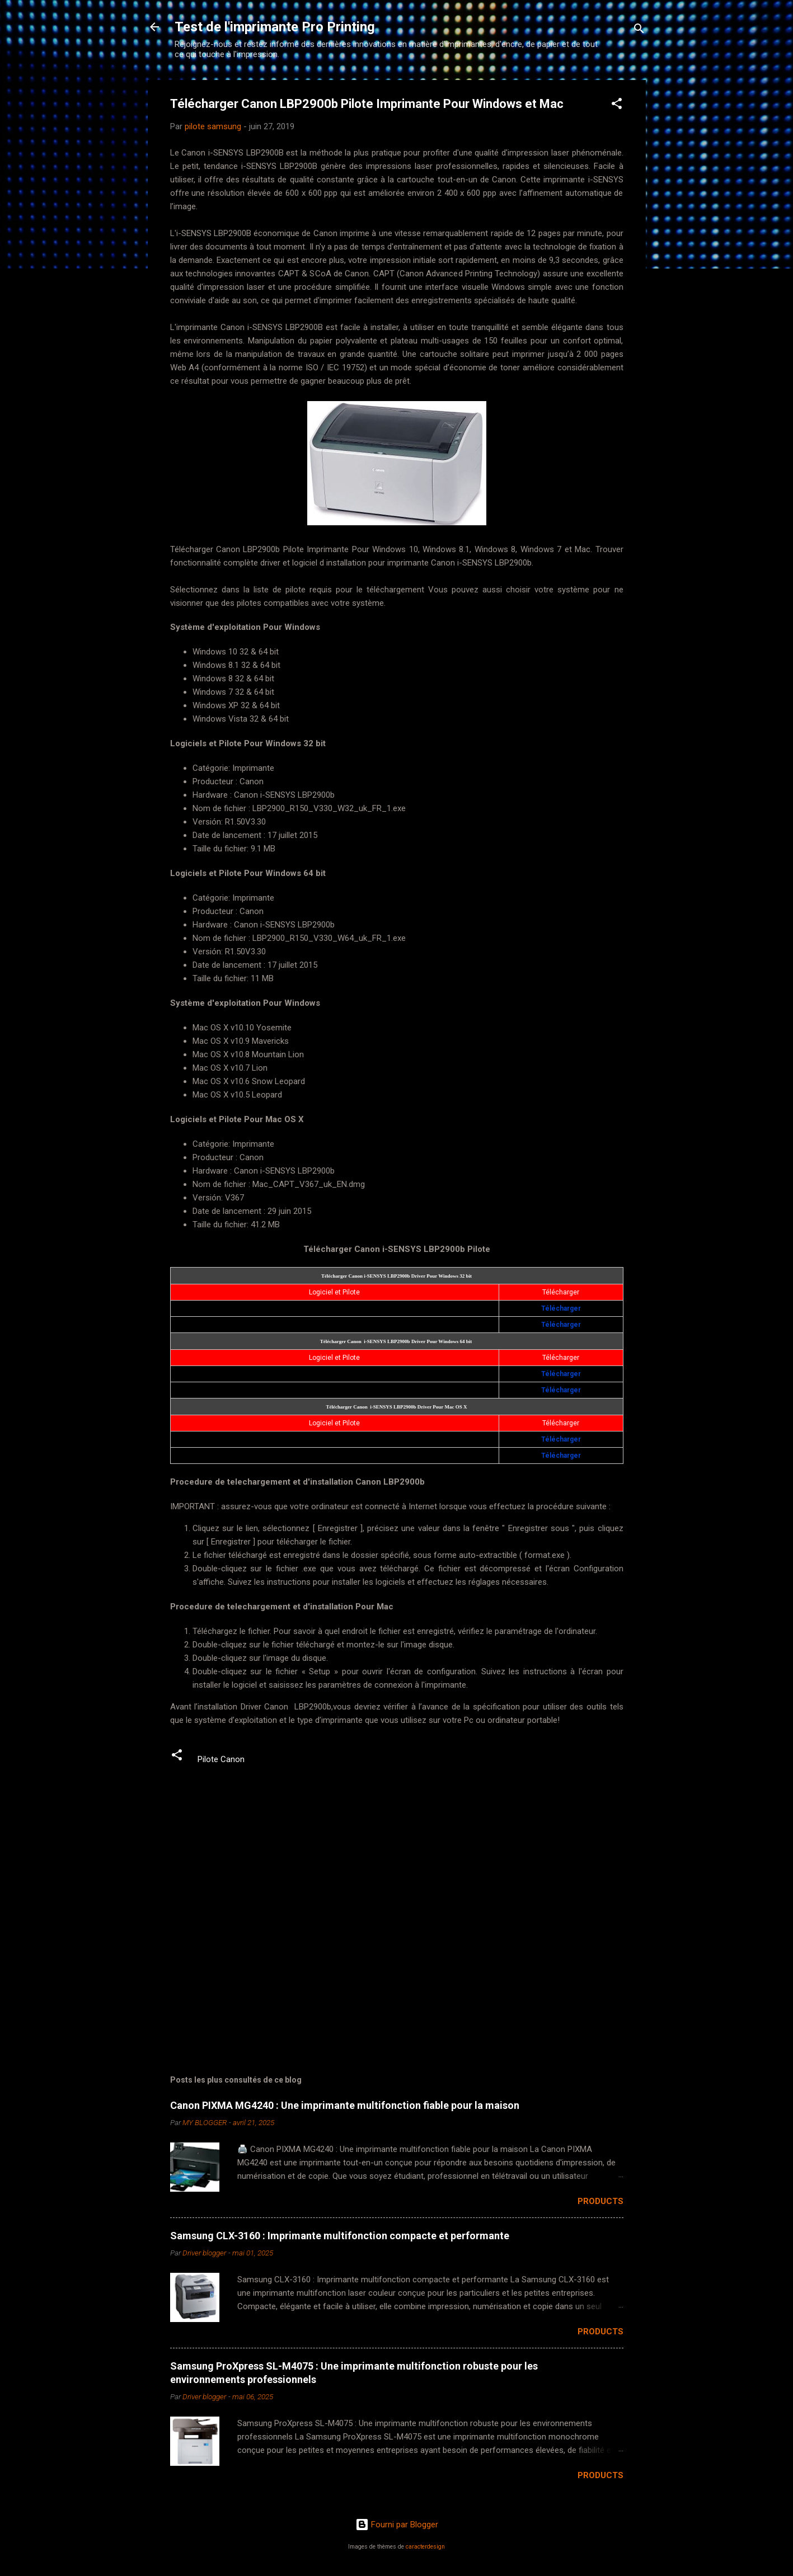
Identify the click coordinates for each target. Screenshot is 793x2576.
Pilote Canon (221, 1759)
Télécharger (561, 1308)
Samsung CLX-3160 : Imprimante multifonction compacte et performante (339, 2235)
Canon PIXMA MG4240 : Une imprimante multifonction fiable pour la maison (344, 2105)
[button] (616, 105)
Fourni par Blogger (396, 2525)
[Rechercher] (639, 30)
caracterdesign (425, 2546)
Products (600, 2201)
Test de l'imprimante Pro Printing (275, 27)
